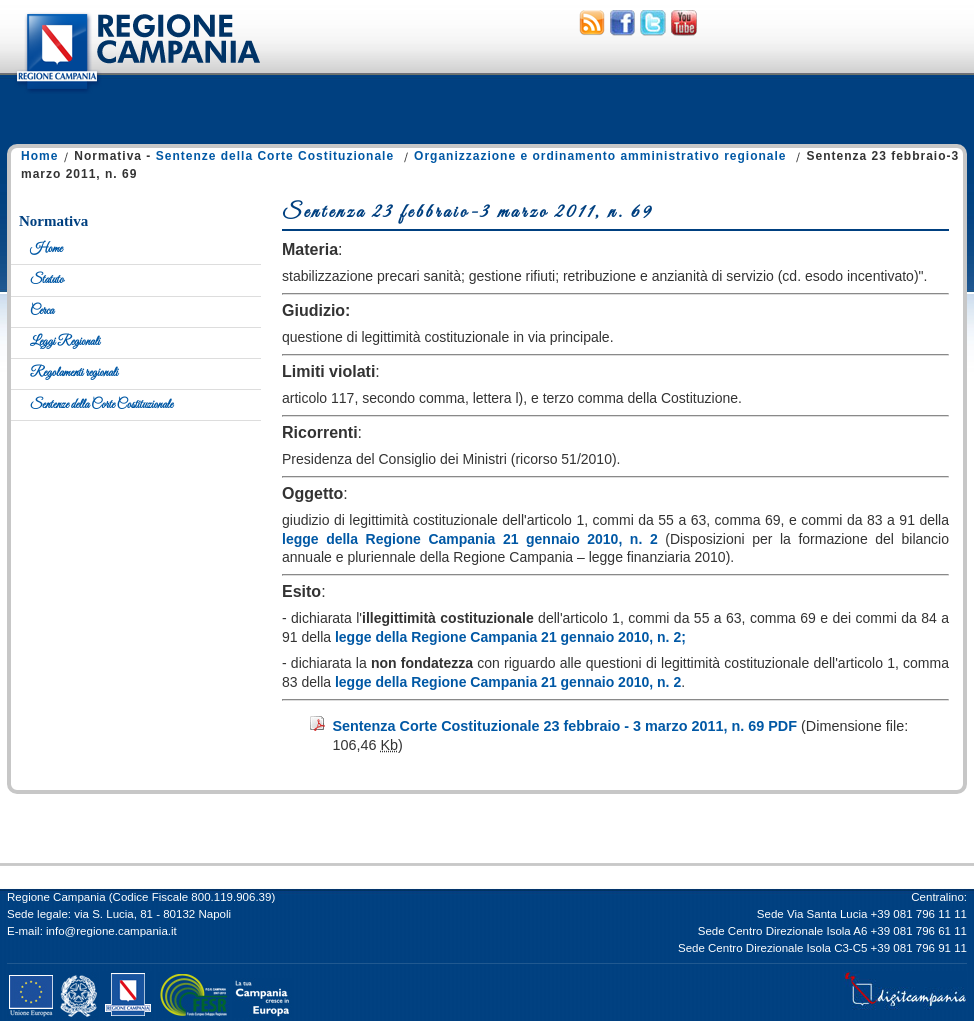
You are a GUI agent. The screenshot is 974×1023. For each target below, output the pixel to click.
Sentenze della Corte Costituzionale (275, 156)
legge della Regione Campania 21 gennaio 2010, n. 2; (510, 637)
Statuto (47, 280)
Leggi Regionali (65, 342)
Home (39, 156)
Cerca (42, 311)
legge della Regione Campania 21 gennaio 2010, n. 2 (470, 539)
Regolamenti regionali (74, 373)
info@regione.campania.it (111, 931)
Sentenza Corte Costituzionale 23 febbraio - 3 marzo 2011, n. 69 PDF (564, 726)
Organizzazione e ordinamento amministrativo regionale (600, 156)
